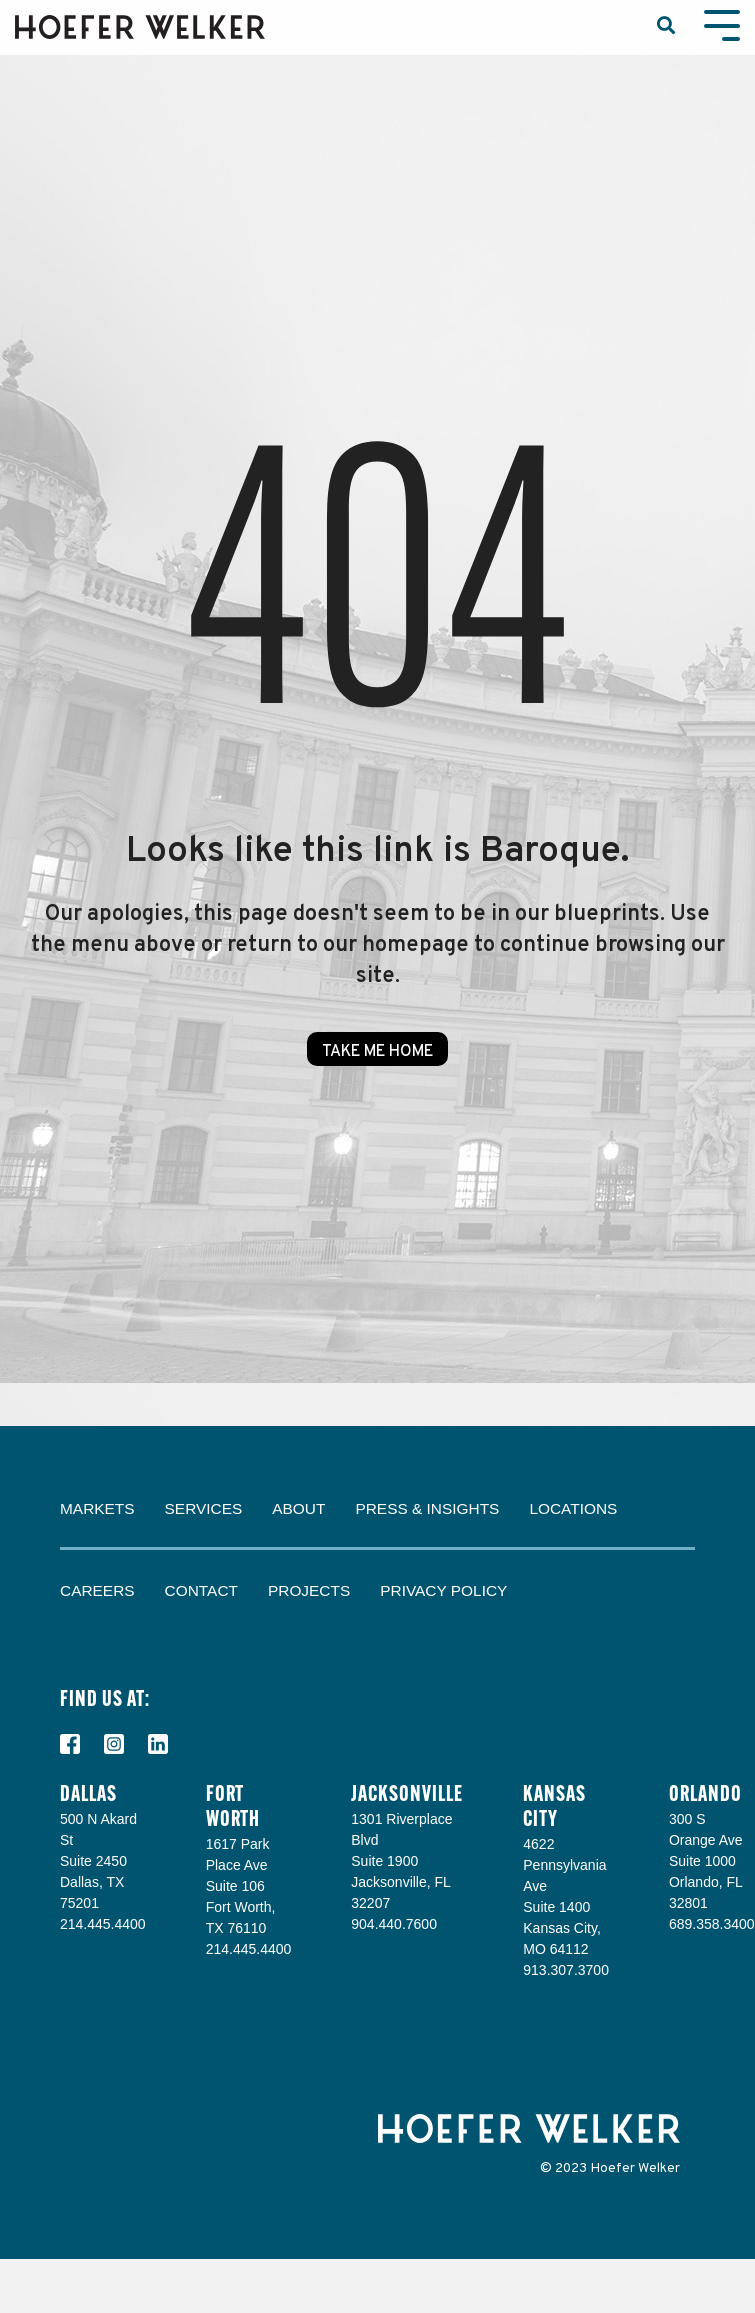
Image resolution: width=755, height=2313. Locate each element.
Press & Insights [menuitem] (427, 1508)
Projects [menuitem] (309, 1590)
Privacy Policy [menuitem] (443, 1590)
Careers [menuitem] (97, 1590)
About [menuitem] (298, 1508)
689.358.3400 (712, 1924)
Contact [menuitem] (201, 1590)
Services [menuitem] (204, 1508)
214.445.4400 (103, 1924)
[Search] (666, 27)
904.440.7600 (394, 1924)
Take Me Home (377, 1052)
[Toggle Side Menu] (722, 23)
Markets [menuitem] (97, 1508)
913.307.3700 (566, 1970)
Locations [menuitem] (573, 1508)
